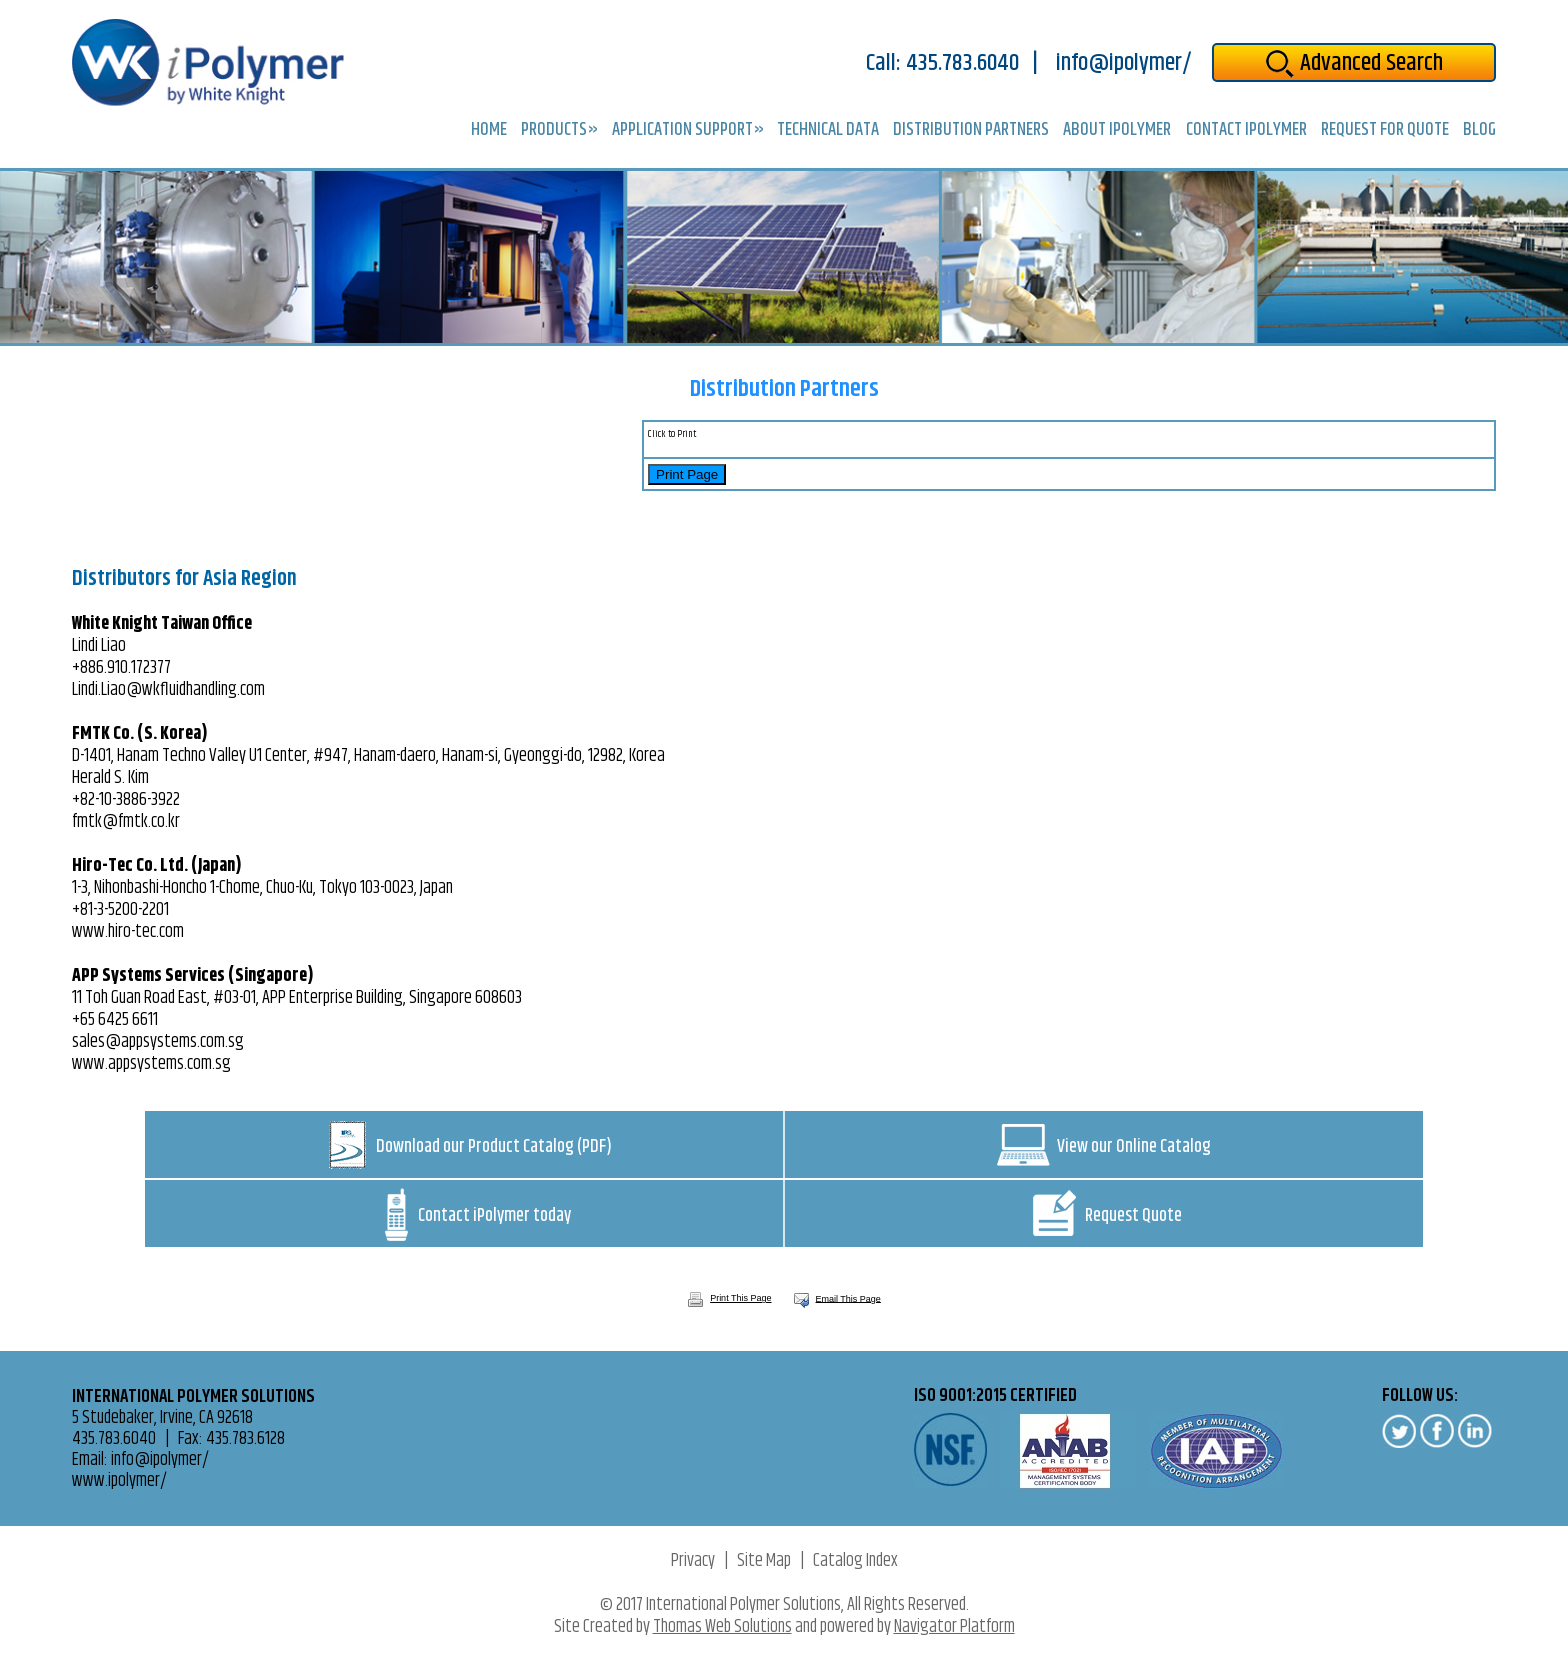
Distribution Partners (971, 130)
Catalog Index (855, 1561)
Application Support (682, 132)
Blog (1479, 130)
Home (489, 130)
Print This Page (729, 1298)
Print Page (687, 474)
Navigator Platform (954, 1627)
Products (554, 132)
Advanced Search (1354, 63)
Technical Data (828, 130)
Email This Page (848, 1298)
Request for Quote (1385, 130)
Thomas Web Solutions (722, 1627)
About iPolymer (1117, 130)
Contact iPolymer (1246, 130)
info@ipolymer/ (1124, 63)
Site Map (764, 1561)
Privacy (693, 1561)
